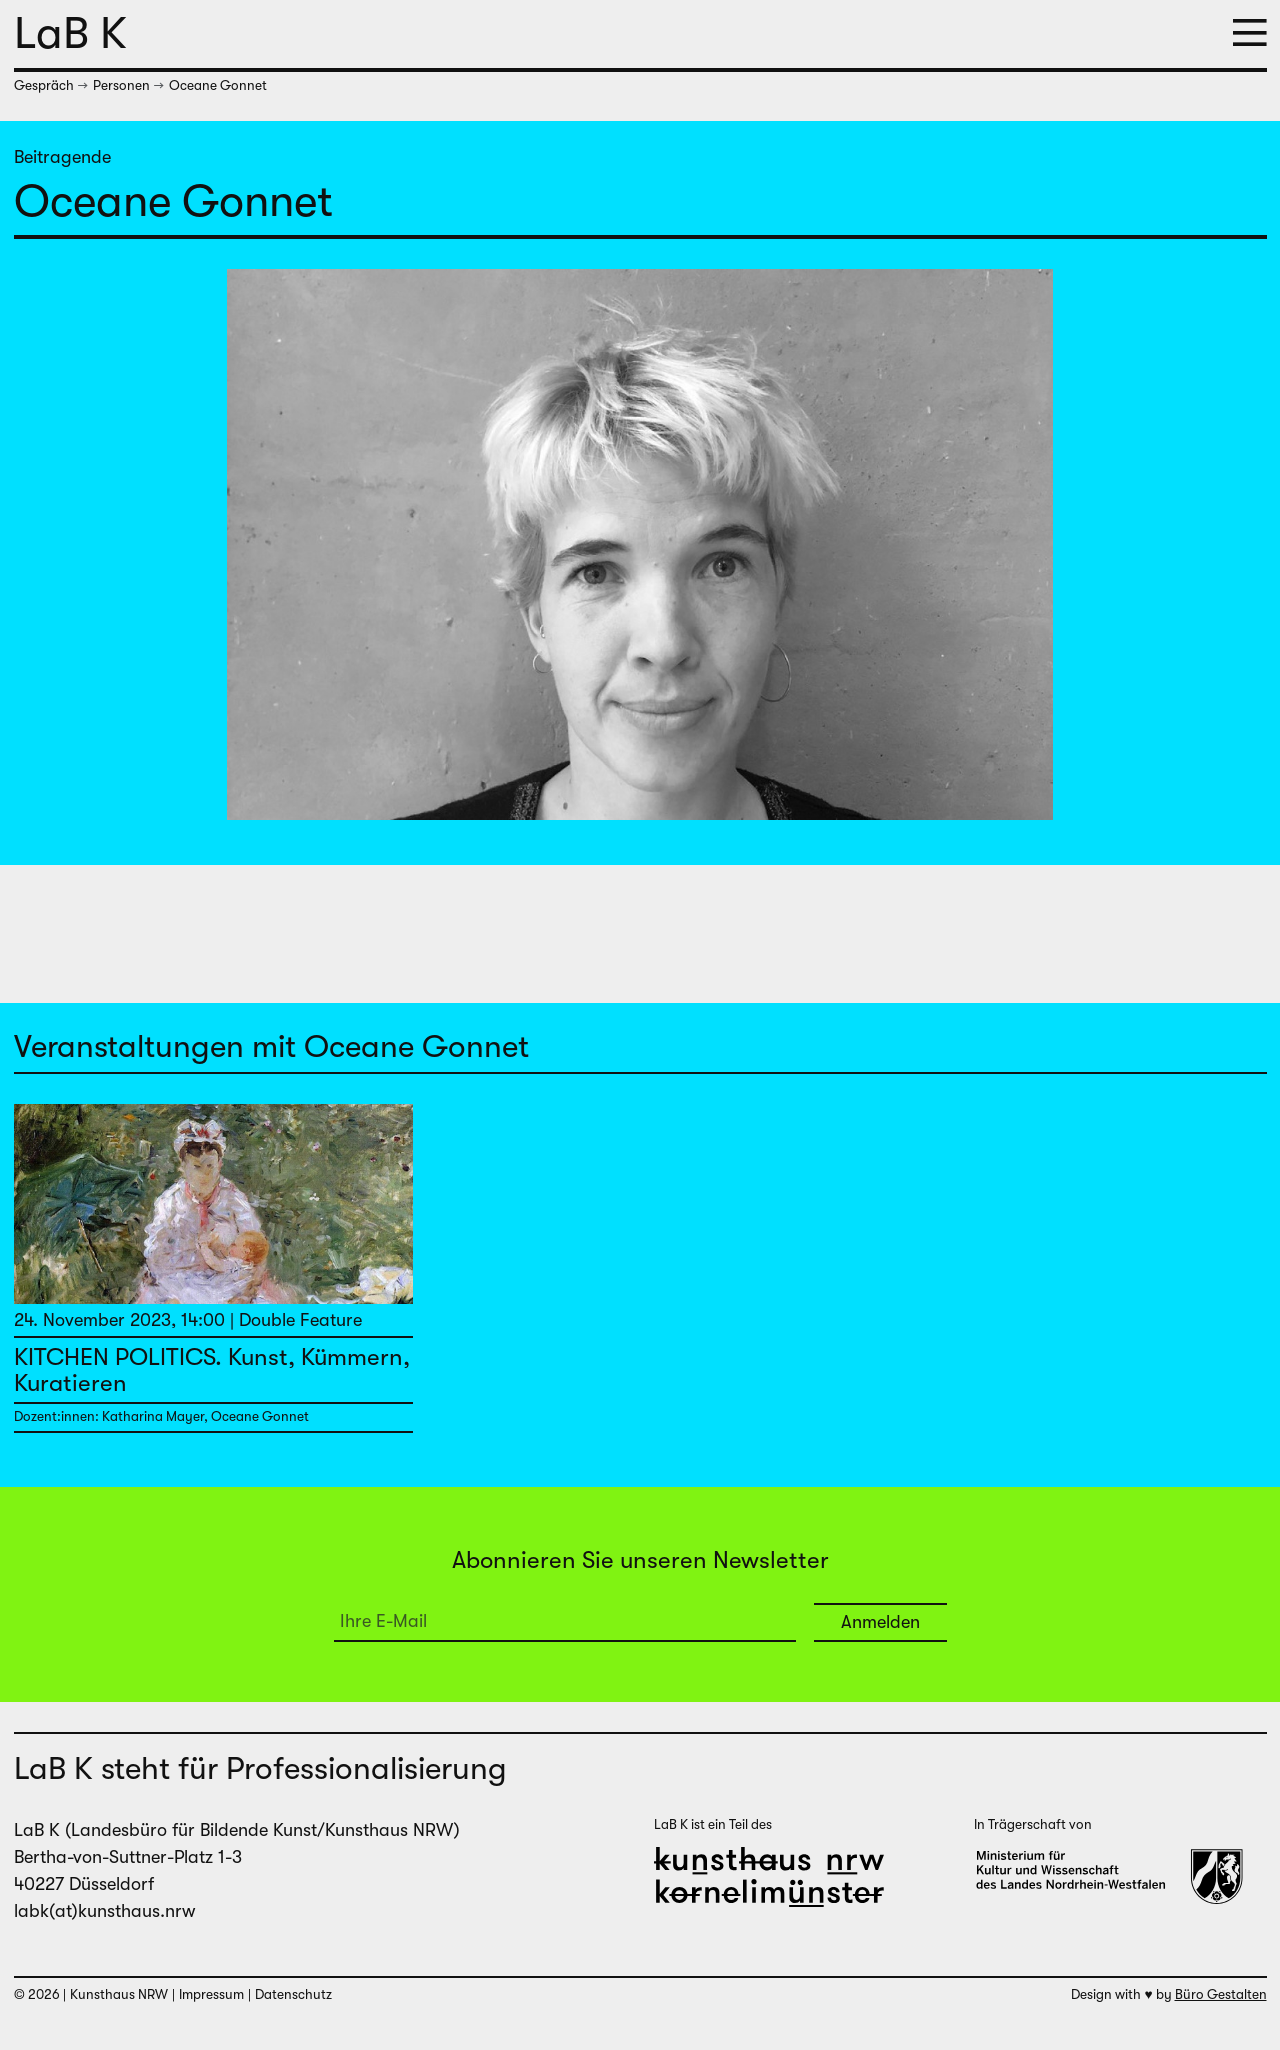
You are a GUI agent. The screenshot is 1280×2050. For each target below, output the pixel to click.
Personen (121, 85)
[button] (1250, 34)
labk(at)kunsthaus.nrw (104, 1911)
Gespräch (44, 85)
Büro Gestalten (1221, 1994)
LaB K (70, 33)
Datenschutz (293, 1994)
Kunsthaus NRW (119, 1994)
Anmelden (880, 1622)
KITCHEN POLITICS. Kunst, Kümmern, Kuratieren (212, 1370)
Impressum (211, 1994)
